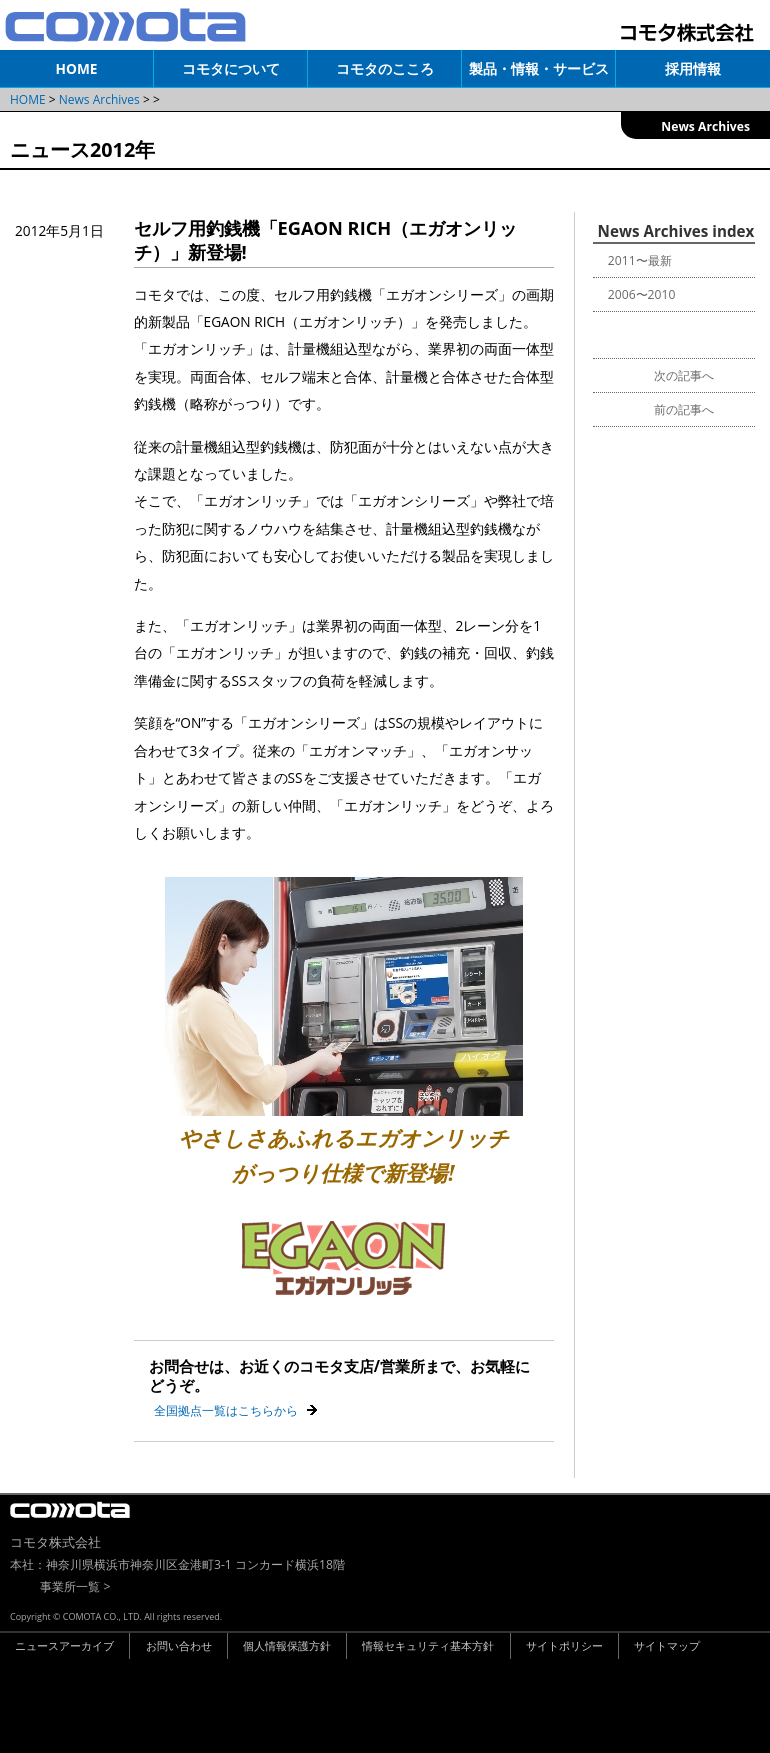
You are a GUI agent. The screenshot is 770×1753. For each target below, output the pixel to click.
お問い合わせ (179, 1645)
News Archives (99, 99)
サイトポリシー (564, 1645)
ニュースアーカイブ (64, 1645)
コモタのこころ (385, 68)
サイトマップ (667, 1645)
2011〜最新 (640, 260)
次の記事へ (684, 375)
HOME (77, 68)
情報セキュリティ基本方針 (428, 1645)
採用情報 (693, 68)
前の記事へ (684, 409)
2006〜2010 (642, 294)
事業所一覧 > (75, 1586)
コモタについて (231, 68)
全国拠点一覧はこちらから (226, 1410)
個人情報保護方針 (287, 1645)
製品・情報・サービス (539, 68)
